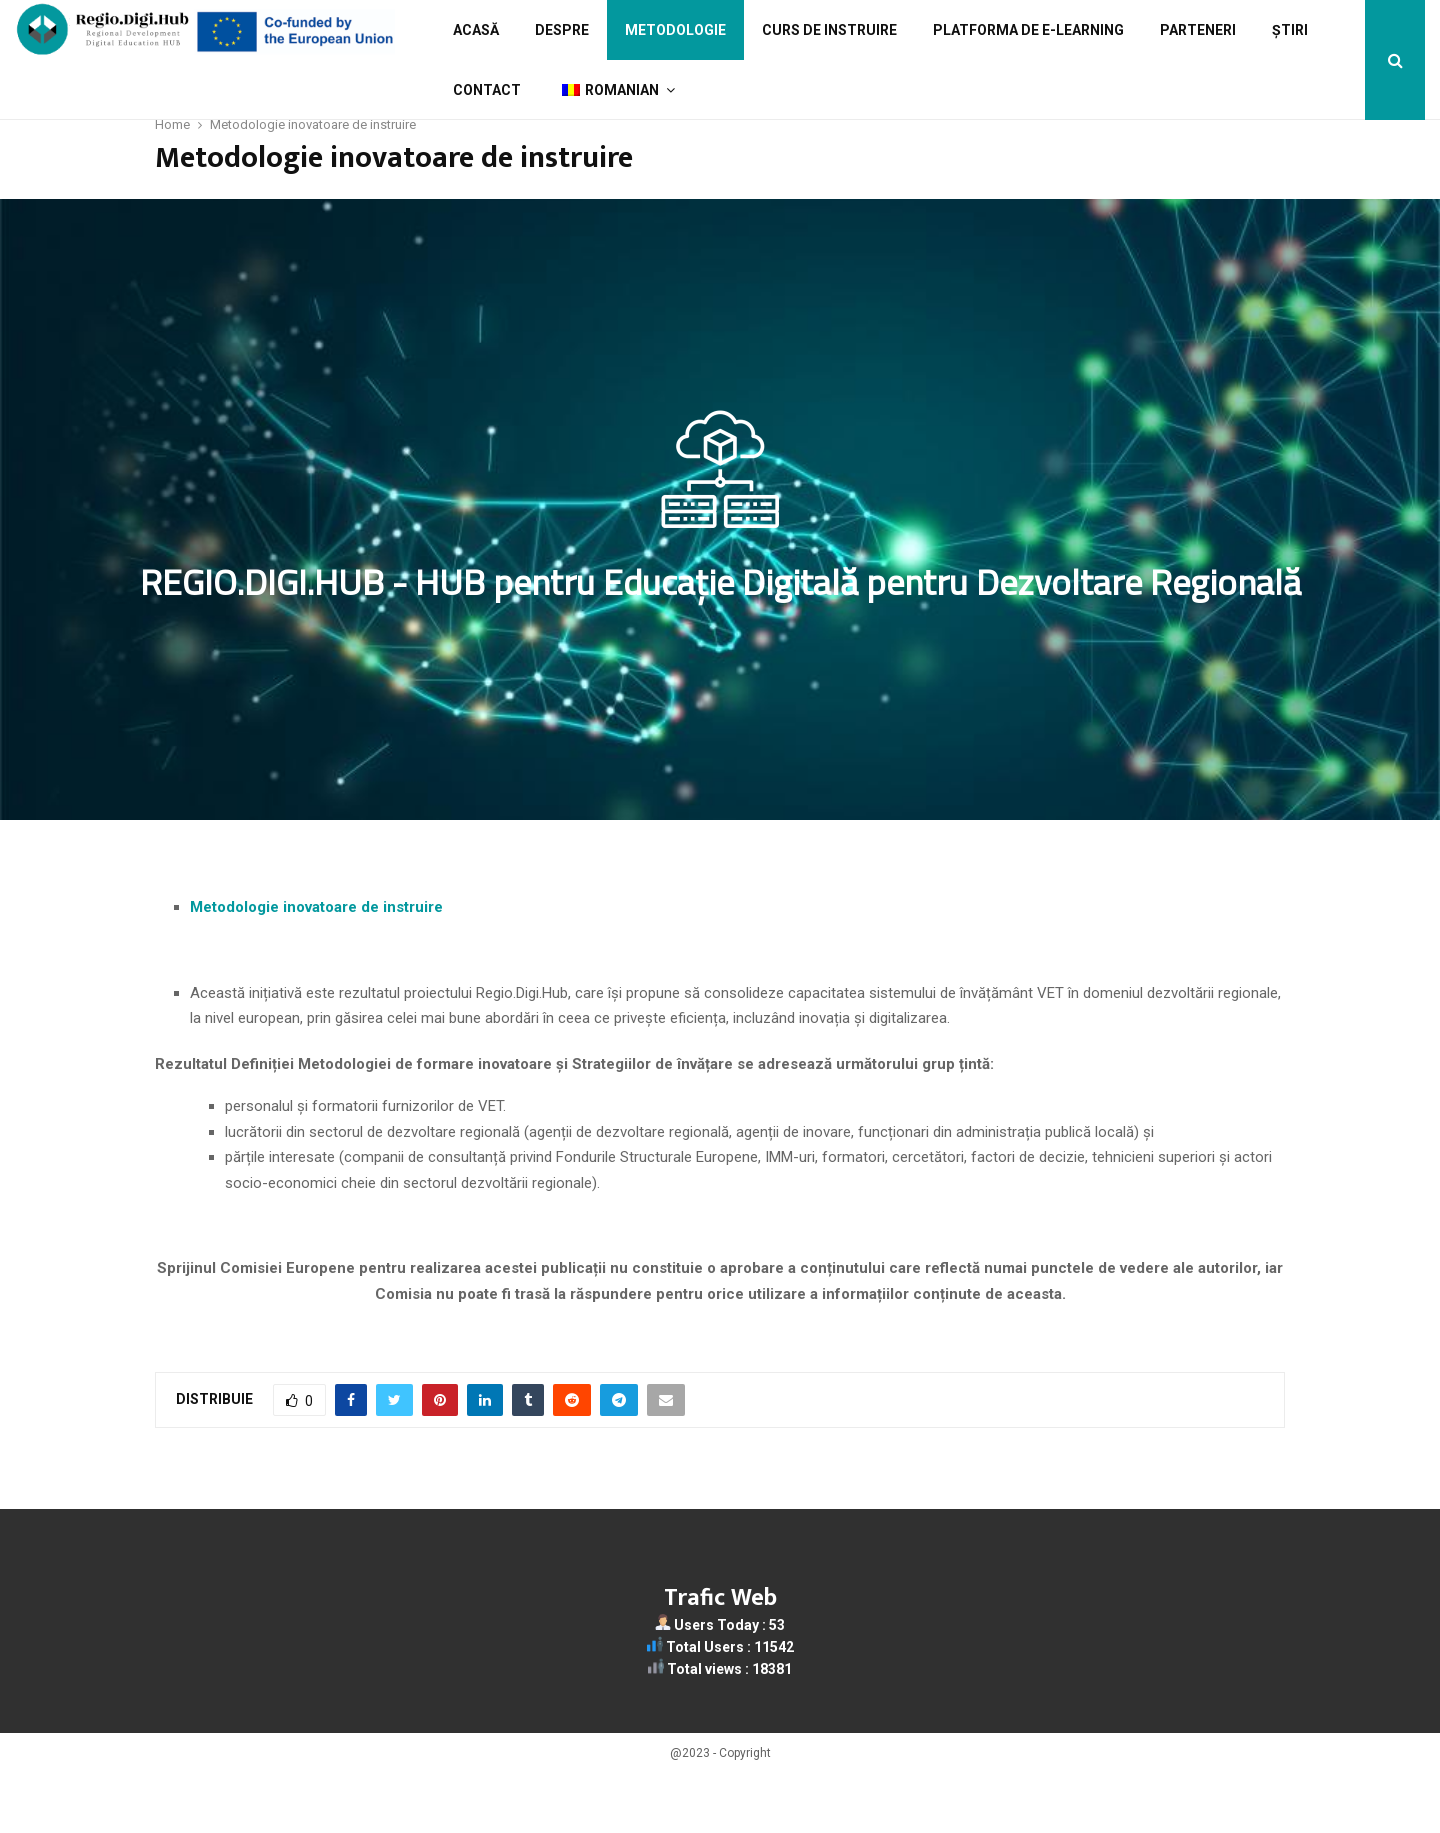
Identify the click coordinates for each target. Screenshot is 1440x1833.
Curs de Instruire (829, 30)
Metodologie (675, 30)
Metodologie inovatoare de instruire (316, 967)
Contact (487, 90)
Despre (562, 30)
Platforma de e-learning (1028, 30)
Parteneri (1198, 30)
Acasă (476, 30)
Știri (1290, 30)
